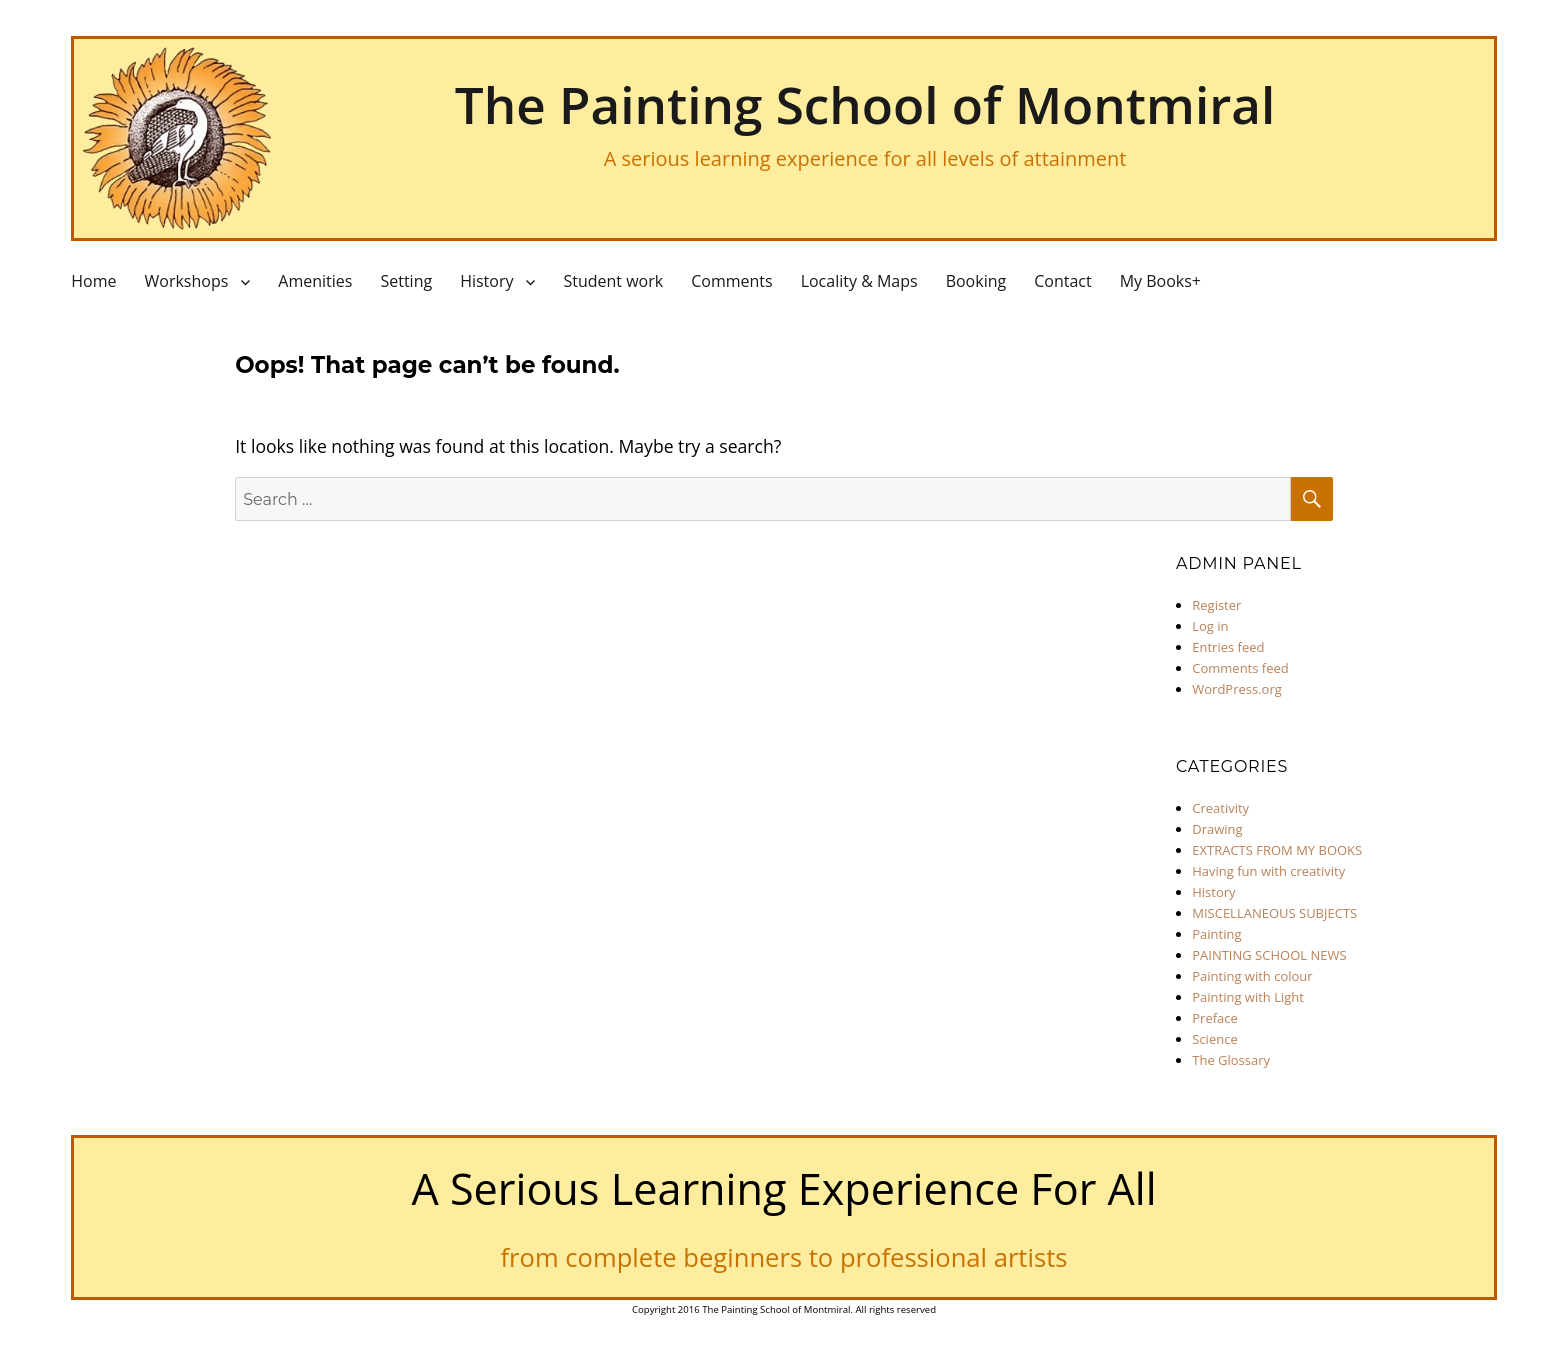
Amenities (315, 281)
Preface (1215, 1018)
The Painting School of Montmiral (865, 104)
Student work (613, 281)
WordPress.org (1237, 689)
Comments (731, 281)
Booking (976, 281)
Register (1216, 605)
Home (93, 281)
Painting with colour (1252, 976)
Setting (406, 281)
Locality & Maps (859, 281)
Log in (1210, 626)
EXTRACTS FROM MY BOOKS (1277, 850)
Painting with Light (1248, 997)
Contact (1062, 281)
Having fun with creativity (1268, 871)
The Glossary (1231, 1060)
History (486, 281)
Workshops (186, 281)
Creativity (1220, 808)
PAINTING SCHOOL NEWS (1269, 955)
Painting (1216, 934)
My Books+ (1160, 281)
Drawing (1217, 829)
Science (1214, 1039)
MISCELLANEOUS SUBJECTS (1274, 913)
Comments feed (1240, 668)
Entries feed (1228, 647)
